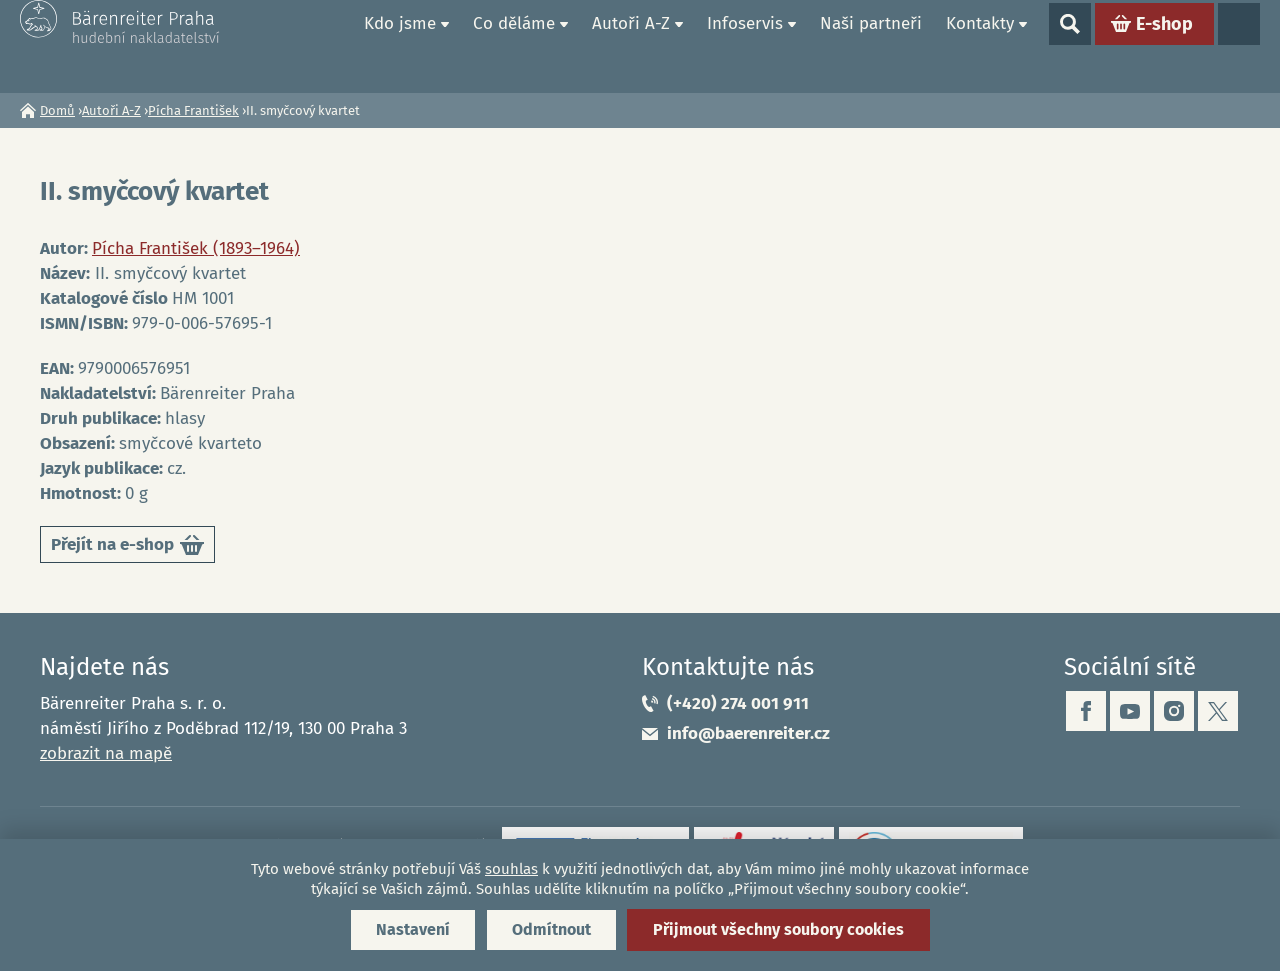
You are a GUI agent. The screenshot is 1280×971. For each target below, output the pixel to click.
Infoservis (745, 45)
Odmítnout (551, 929)
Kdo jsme (400, 45)
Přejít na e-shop (127, 548)
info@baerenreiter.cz (748, 733)
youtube (1130, 711)
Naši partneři (871, 45)
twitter (1218, 711)
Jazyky (1239, 46)
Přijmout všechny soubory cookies (778, 929)
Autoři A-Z (631, 45)
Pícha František (193, 110)
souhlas (511, 869)
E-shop (1164, 46)
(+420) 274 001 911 (738, 703)
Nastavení (413, 929)
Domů (329, 46)
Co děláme (514, 45)
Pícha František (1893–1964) (196, 248)
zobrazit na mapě (106, 753)
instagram (1174, 711)
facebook (1086, 711)
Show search (1070, 46)
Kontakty (980, 45)
